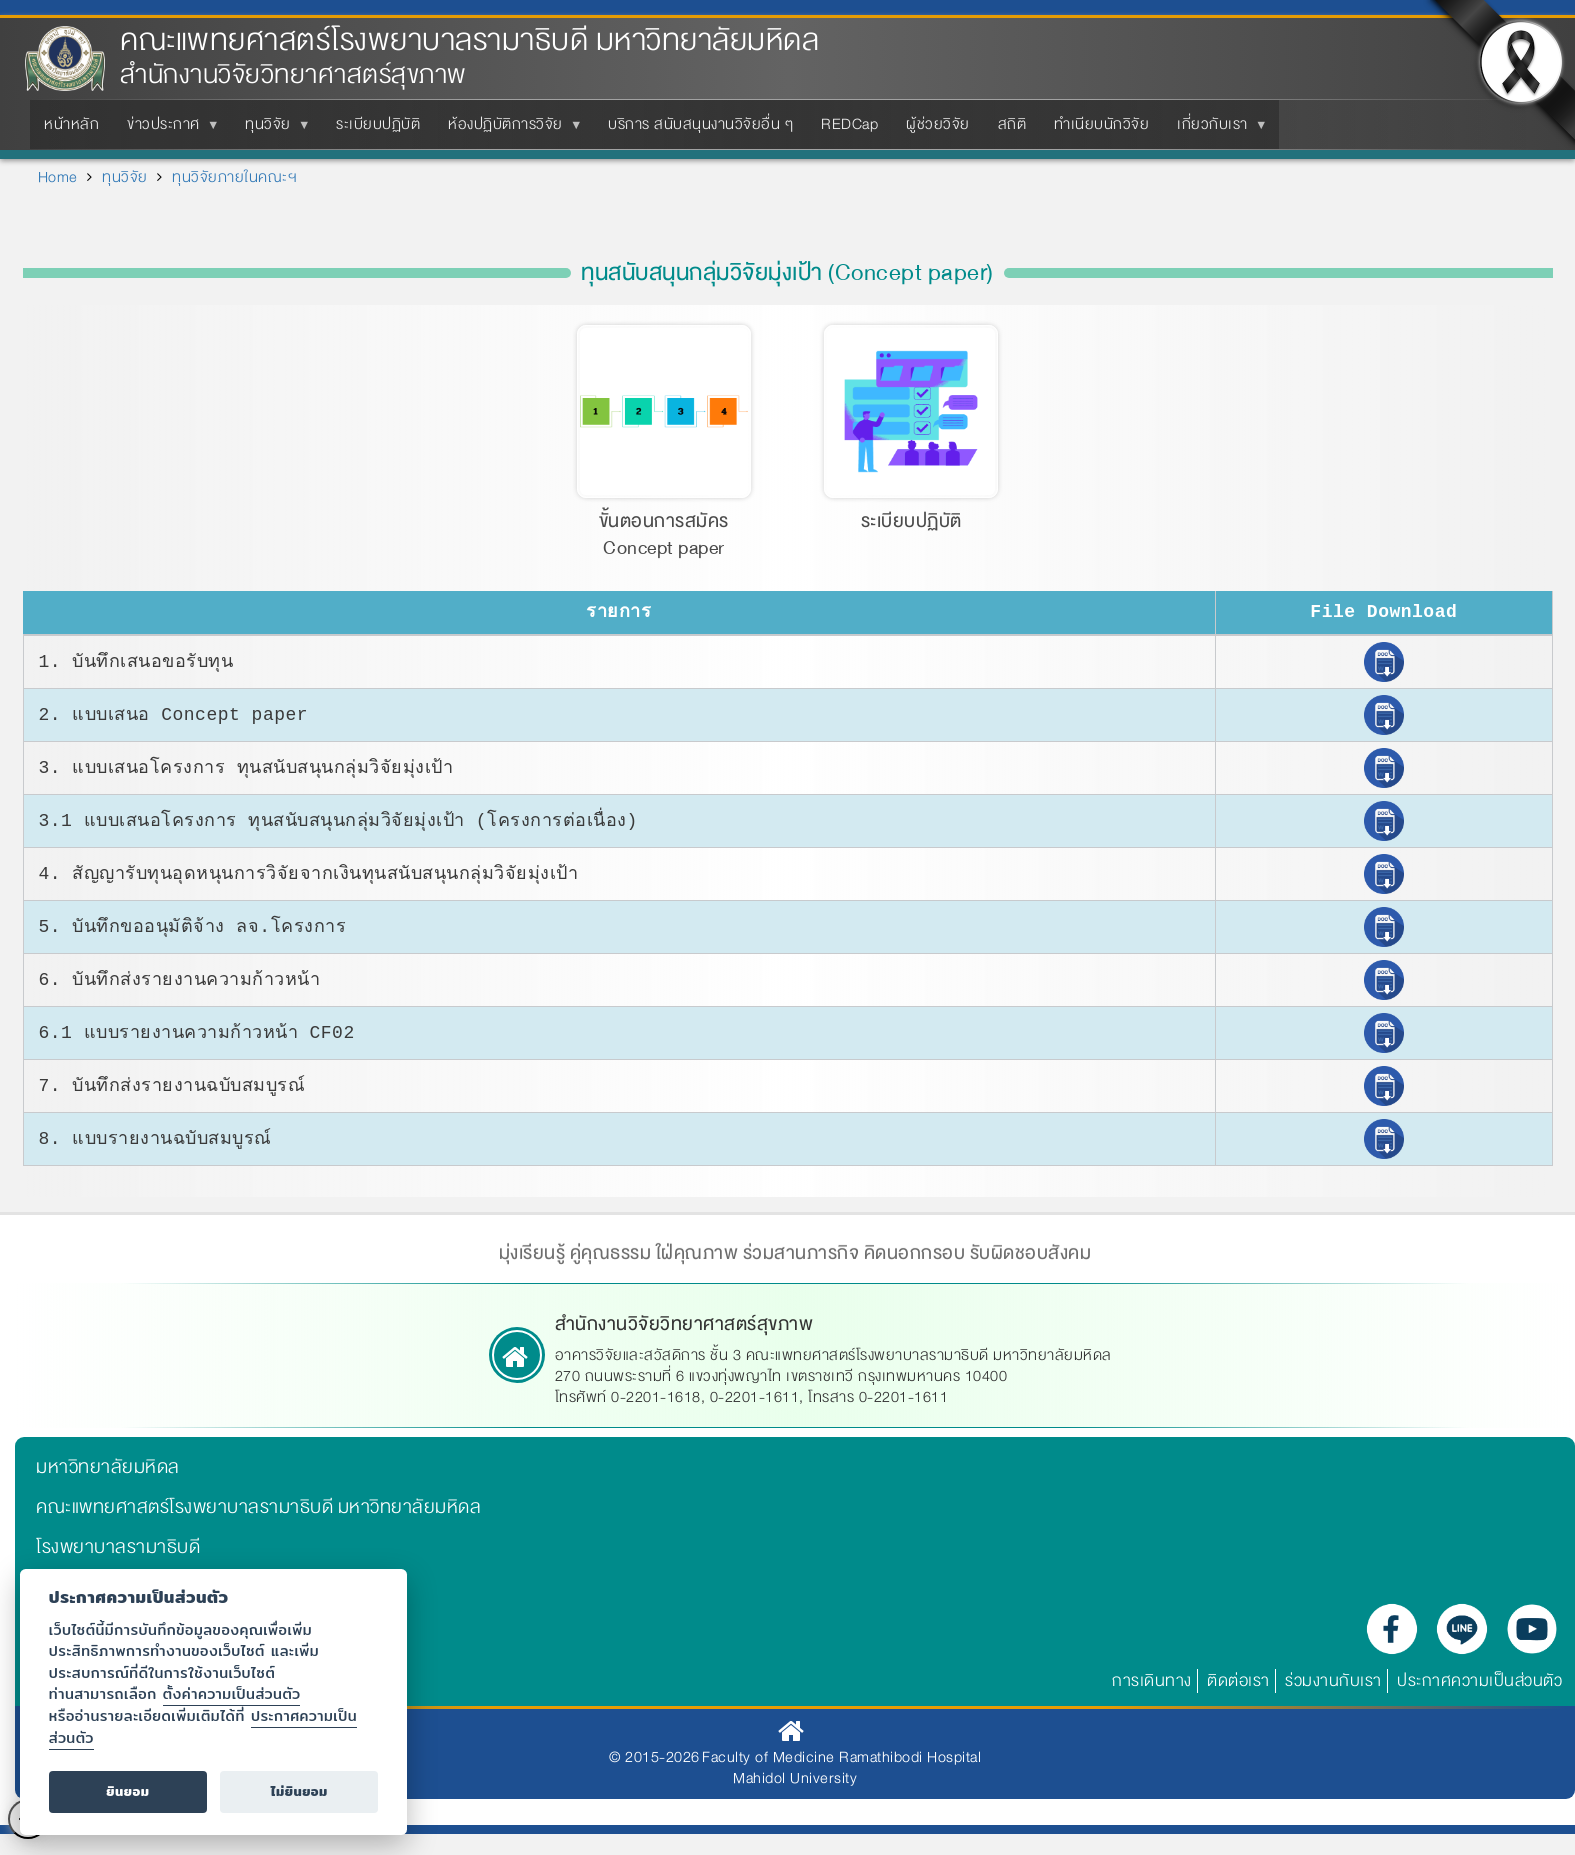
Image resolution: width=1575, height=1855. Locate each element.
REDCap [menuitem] (849, 124)
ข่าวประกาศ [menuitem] (167, 130)
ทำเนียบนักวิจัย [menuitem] (1101, 124)
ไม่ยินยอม (299, 1791)
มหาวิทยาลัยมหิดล (108, 1472)
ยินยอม (127, 1791)
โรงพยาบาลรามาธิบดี (118, 1552)
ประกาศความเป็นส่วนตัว (1479, 1685)
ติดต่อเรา (1238, 1685)
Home (58, 177)
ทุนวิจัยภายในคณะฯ (234, 177)
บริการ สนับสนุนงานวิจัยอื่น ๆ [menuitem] (700, 124)
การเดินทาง (1152, 1685)
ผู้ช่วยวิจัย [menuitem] (938, 124)
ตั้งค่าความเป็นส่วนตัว (232, 1693)
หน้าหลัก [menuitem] (71, 124)
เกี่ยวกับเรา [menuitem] (1216, 130)
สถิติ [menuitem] (1012, 124)
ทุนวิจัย (125, 177)
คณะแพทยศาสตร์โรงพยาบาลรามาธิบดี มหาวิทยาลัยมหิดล (469, 40)
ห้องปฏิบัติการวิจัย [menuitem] (509, 130)
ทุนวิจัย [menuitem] (272, 130)
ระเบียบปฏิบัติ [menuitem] (378, 124)
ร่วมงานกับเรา (1333, 1685)
